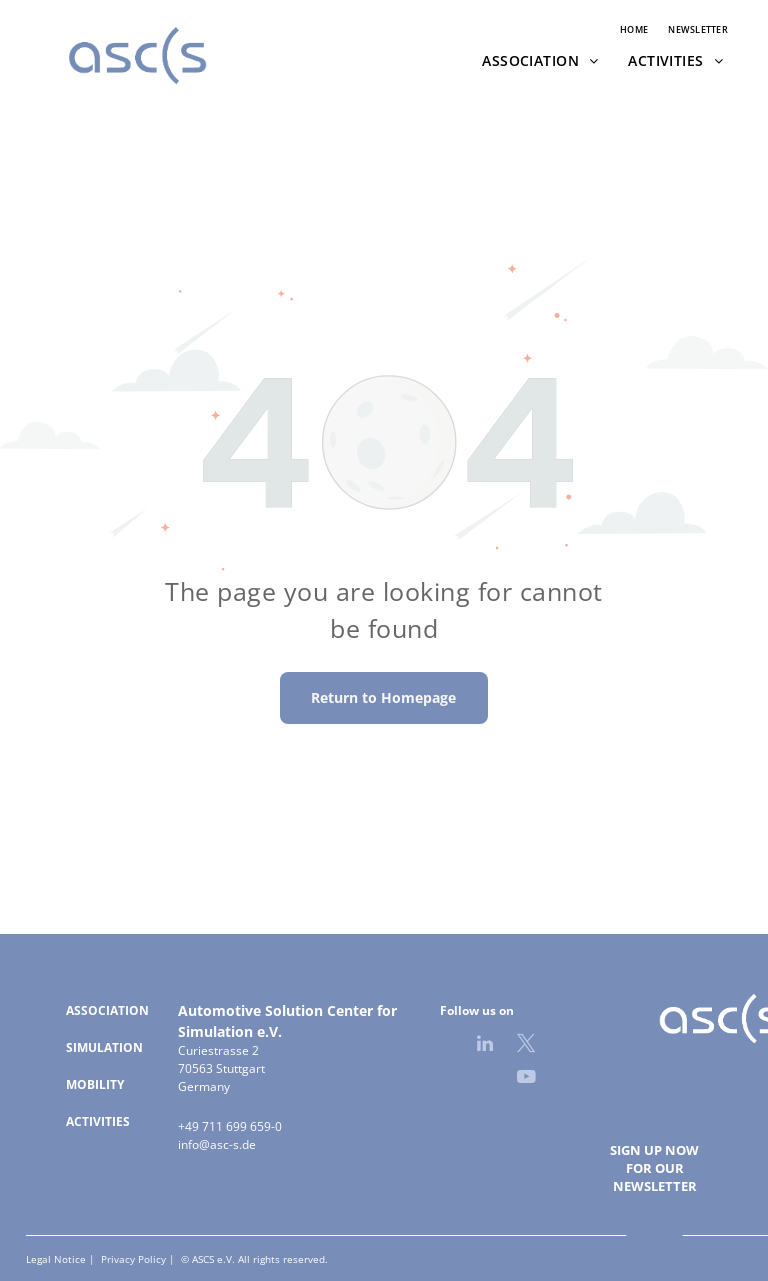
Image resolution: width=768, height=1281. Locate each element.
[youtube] (527, 1079)
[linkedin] (485, 1046)
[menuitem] (634, 30)
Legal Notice (56, 1259)
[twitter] (527, 1046)
